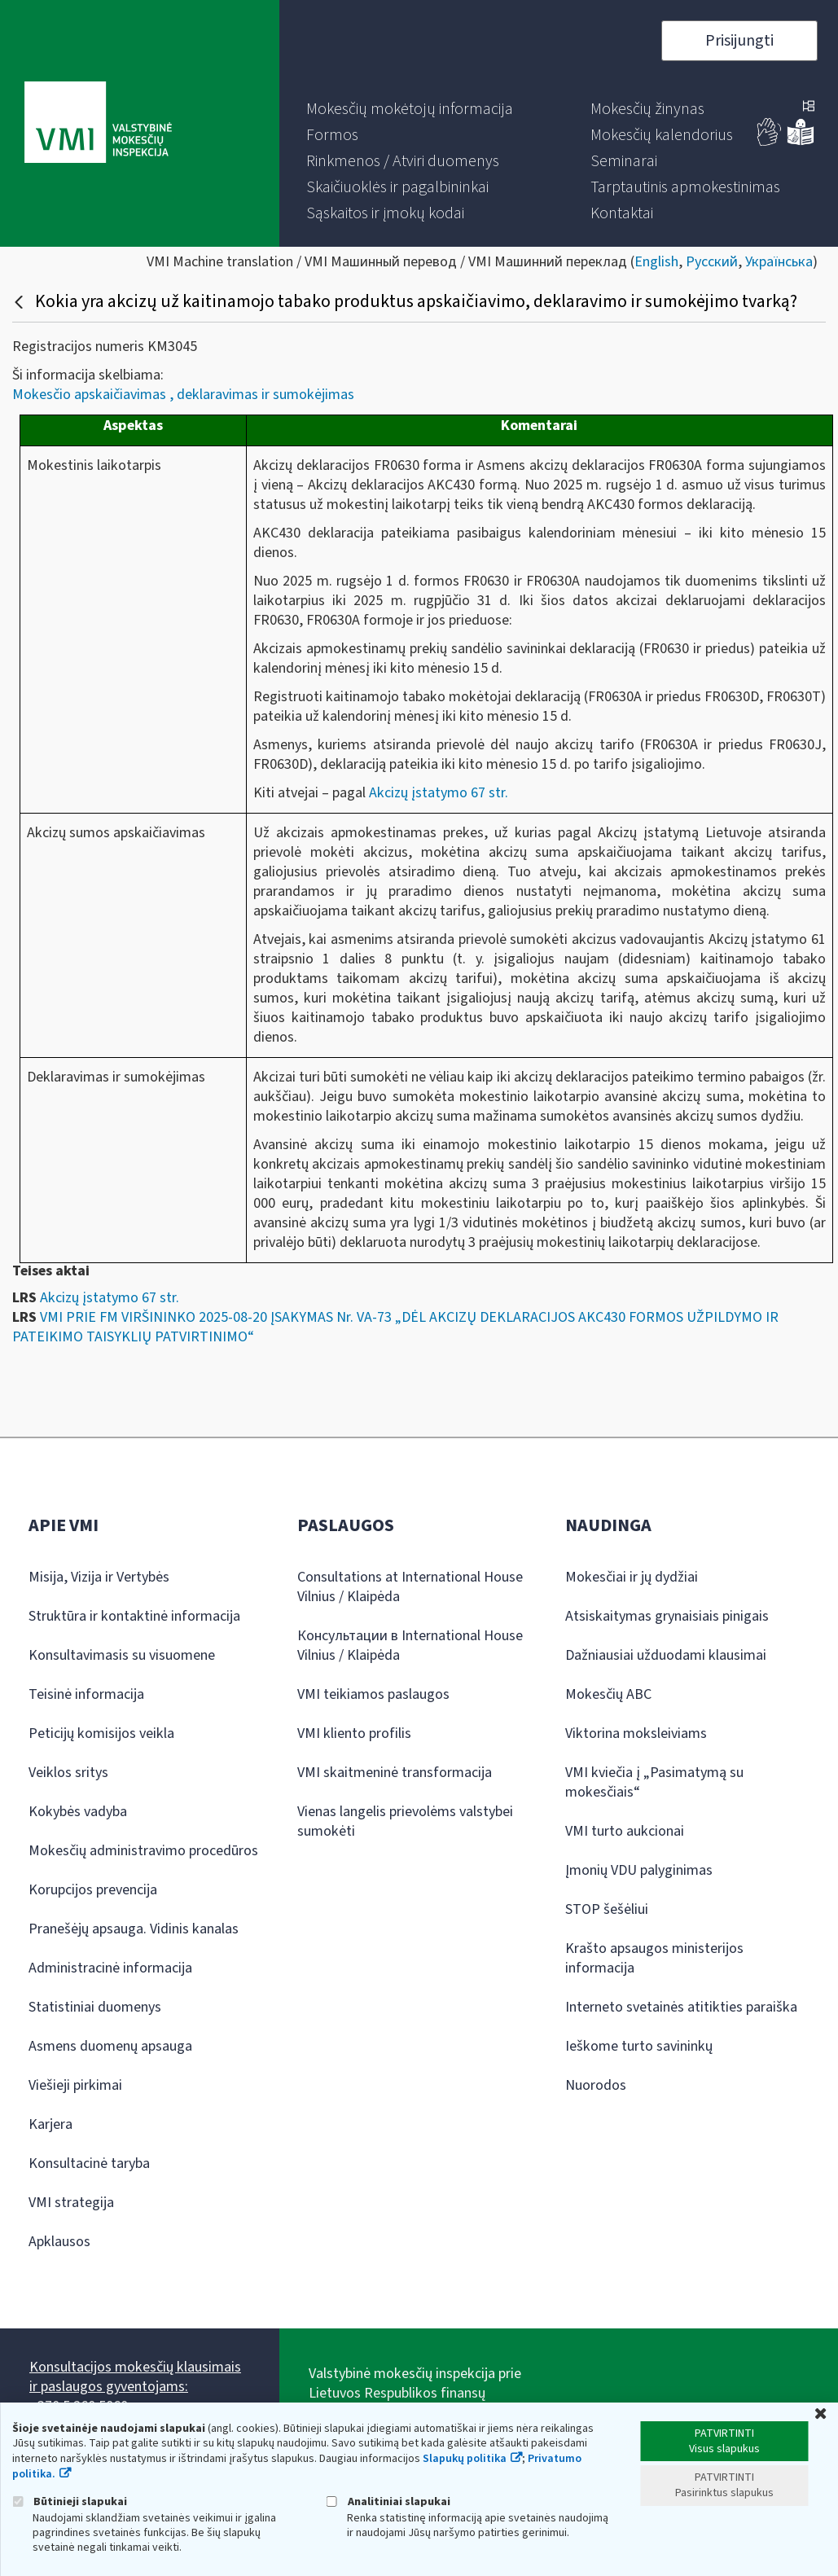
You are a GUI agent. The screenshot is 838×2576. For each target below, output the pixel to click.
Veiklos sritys (68, 1772)
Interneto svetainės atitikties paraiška (681, 2007)
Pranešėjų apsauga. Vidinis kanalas (134, 1929)
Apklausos (59, 2242)
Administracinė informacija (110, 1968)
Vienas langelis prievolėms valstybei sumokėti (405, 1821)
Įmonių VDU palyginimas (639, 1870)
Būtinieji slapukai (69, 2501)
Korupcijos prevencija (93, 1890)
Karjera (50, 2124)
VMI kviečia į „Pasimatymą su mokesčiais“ (654, 1782)
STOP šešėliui (606, 1909)
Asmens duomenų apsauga (110, 2046)
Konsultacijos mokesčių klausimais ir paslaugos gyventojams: (135, 2377)
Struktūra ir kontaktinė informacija (134, 1616)
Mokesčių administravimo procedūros (143, 1851)
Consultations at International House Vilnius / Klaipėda (410, 1587)
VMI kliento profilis (354, 1733)
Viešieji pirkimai (75, 2085)
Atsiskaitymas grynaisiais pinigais (667, 1616)
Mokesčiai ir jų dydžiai (631, 1577)
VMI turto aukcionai (624, 1831)
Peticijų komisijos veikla (101, 1733)
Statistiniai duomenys (95, 2007)
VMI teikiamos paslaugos (373, 1694)
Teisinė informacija (86, 1694)
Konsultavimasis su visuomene (122, 1655)
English (656, 262)
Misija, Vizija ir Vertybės (99, 1577)
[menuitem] (409, 109)
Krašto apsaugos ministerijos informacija (654, 1958)
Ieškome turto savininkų (639, 2046)
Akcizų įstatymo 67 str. (437, 793)
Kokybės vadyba (78, 1811)
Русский (712, 262)
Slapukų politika (465, 2459)
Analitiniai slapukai (388, 2501)
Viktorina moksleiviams (636, 1733)
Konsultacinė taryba (89, 2163)
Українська (779, 262)
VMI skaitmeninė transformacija (394, 1772)
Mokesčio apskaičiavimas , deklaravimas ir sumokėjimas (183, 394)
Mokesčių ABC (608, 1694)
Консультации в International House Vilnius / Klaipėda (410, 1645)
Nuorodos (595, 2085)
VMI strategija (71, 2202)
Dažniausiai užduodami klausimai (665, 1655)
